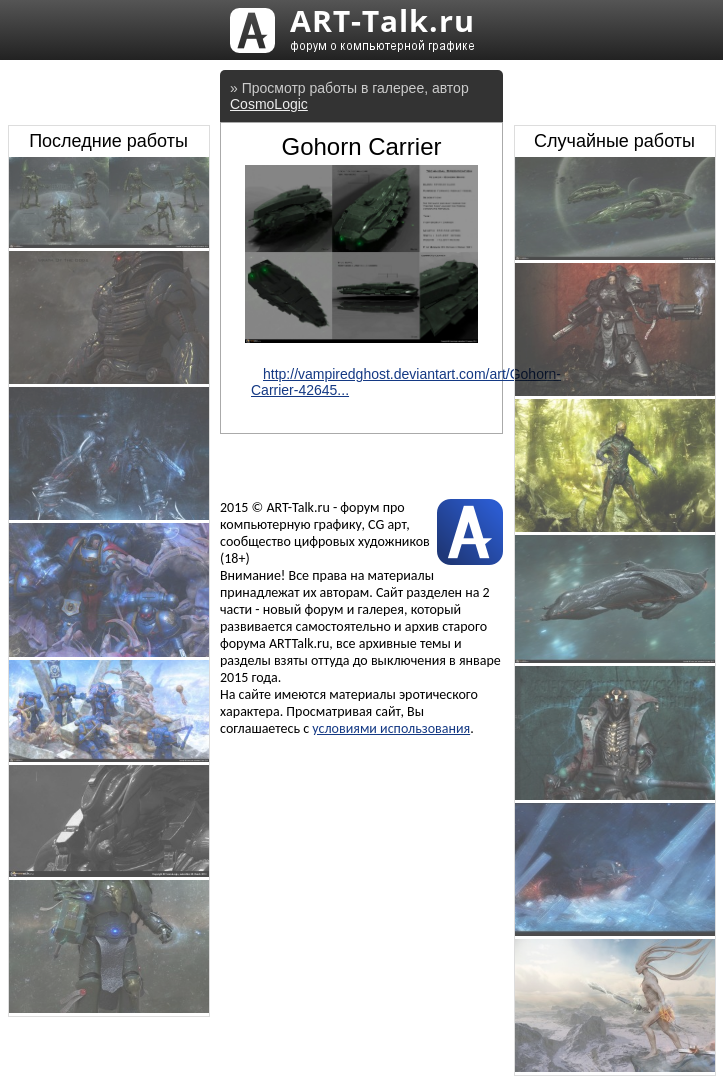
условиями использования (391, 728)
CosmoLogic (269, 104)
